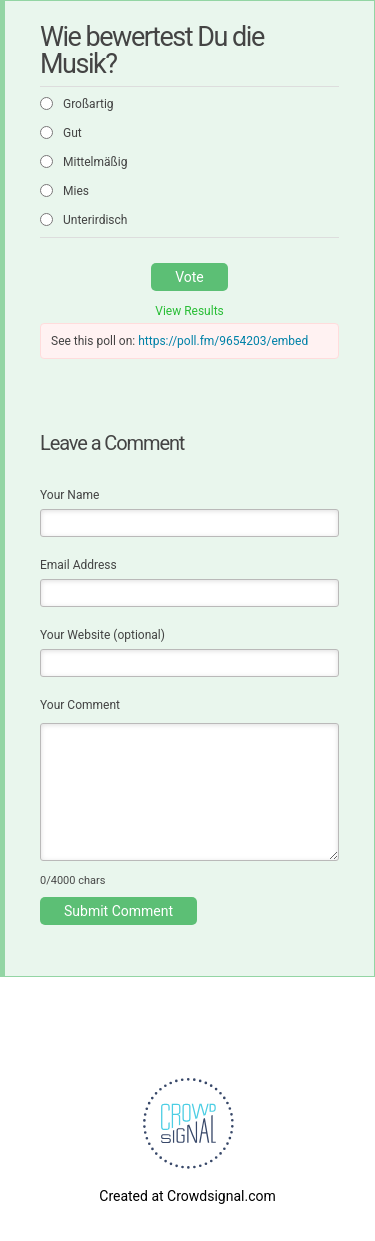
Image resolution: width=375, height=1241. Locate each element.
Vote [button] (189, 277)
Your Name (69, 495)
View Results (189, 311)
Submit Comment (118, 911)
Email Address (78, 565)
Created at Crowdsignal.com (187, 1196)
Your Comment (80, 705)
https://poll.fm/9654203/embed (223, 341)
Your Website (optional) (102, 635)
